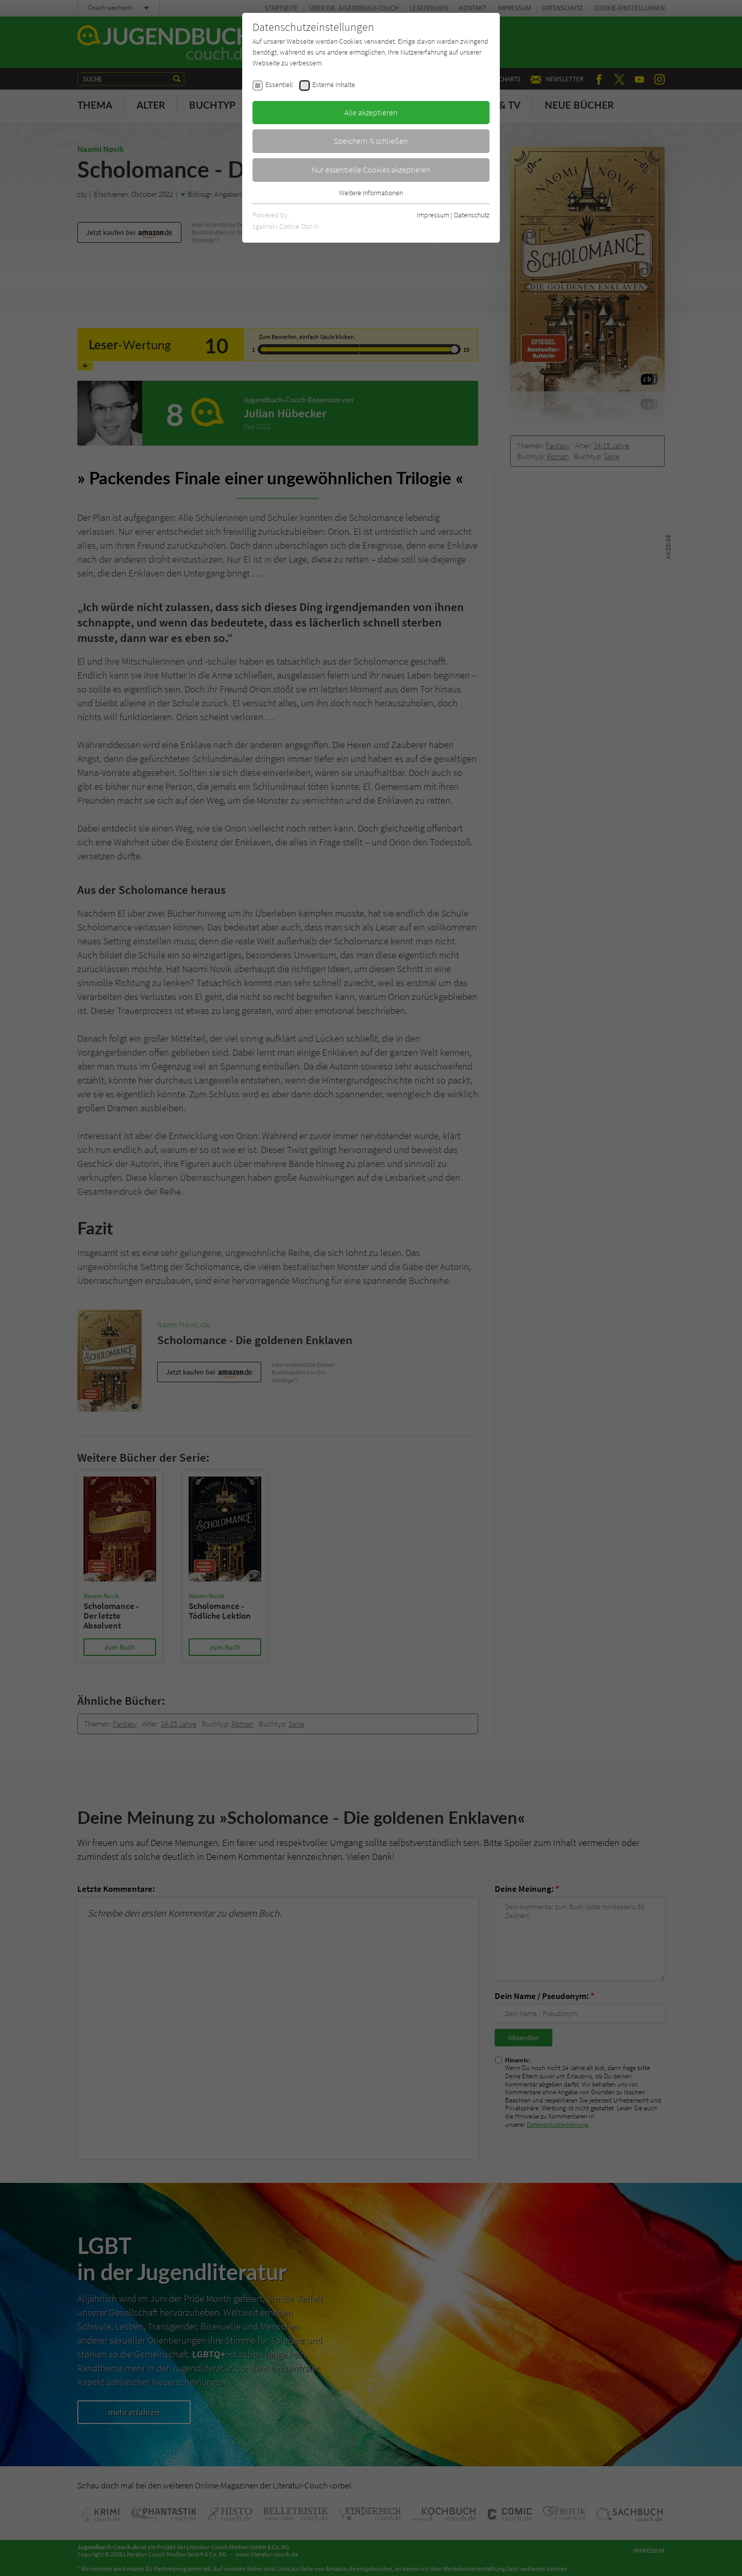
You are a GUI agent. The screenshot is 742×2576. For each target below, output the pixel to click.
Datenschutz (472, 214)
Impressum (433, 214)
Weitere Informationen (371, 192)
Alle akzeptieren (371, 112)
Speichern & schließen (371, 140)
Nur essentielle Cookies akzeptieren (371, 169)
